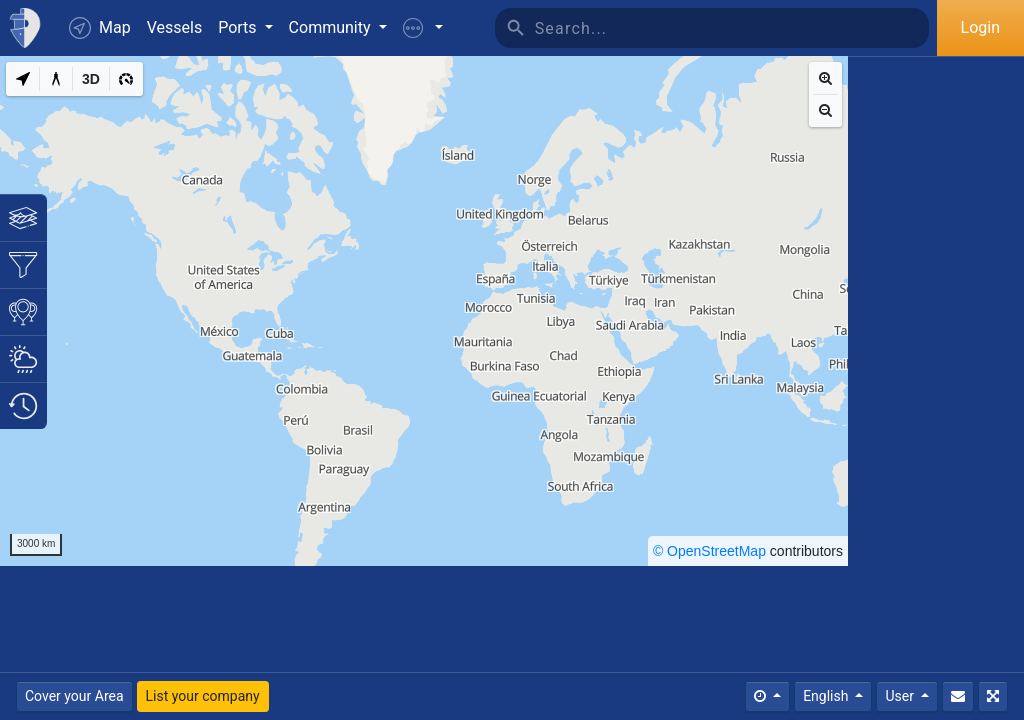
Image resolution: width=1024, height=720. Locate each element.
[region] (424, 311)
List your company (203, 696)
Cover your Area (74, 696)
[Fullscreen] (993, 696)
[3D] (91, 79)
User (901, 696)
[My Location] (23, 79)
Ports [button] (239, 27)
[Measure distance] (56, 79)
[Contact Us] (958, 696)
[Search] (732, 28)
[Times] (767, 696)
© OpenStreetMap (709, 551)
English (827, 696)
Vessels (174, 27)
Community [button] (332, 27)
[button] (423, 28)
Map (100, 28)
